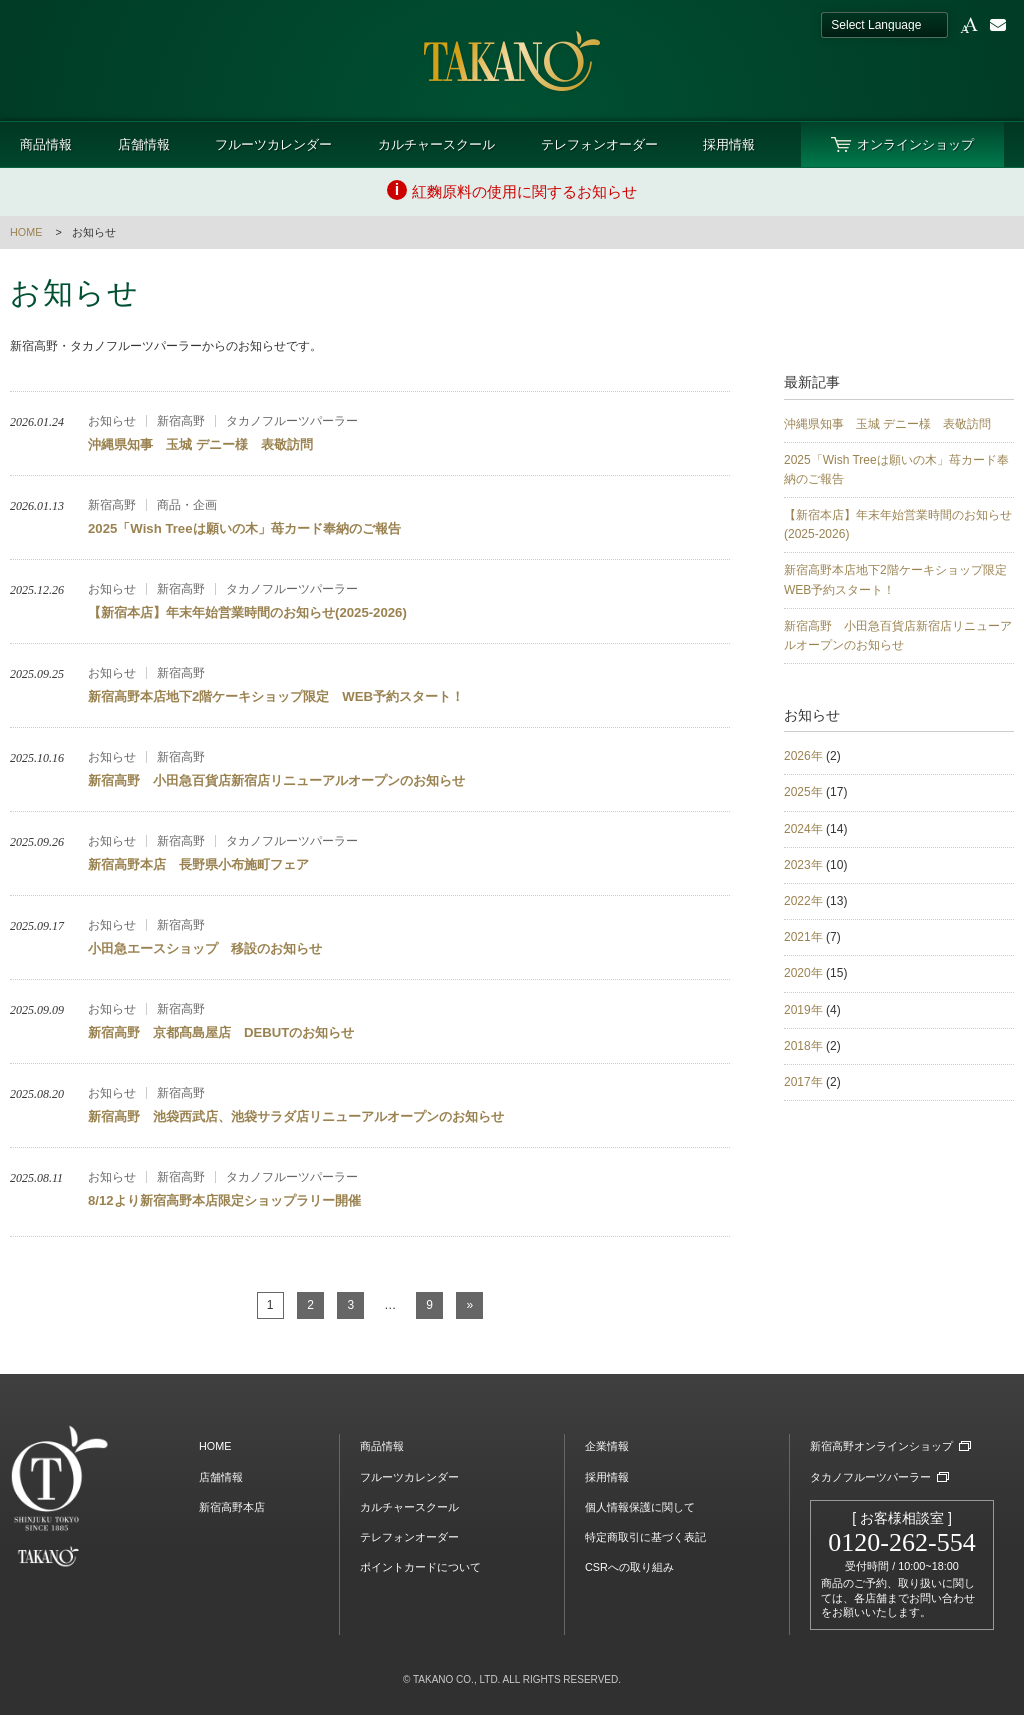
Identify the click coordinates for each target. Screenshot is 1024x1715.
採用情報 (729, 144)
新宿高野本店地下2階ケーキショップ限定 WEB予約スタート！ (899, 579)
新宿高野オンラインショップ (881, 1446)
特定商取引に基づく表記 (645, 1537)
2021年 (803, 937)
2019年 (803, 1010)
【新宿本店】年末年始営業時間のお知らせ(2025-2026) (898, 524)
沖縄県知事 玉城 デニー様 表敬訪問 (887, 424)
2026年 (803, 756)
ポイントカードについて (420, 1567)
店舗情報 (144, 144)
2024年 (803, 829)
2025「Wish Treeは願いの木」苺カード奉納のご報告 (896, 469)
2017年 (803, 1082)
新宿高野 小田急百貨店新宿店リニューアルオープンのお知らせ (898, 635)
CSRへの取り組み (629, 1567)
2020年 (803, 973)
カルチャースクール (436, 144)
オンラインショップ (915, 144)
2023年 (803, 865)
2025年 (803, 792)
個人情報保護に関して (640, 1507)
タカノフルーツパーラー (870, 1477)
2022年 (803, 901)
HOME (26, 232)
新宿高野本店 (232, 1507)
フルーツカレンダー (273, 144)
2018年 (803, 1046)
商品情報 (46, 144)
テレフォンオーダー (599, 144)
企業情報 (607, 1446)
